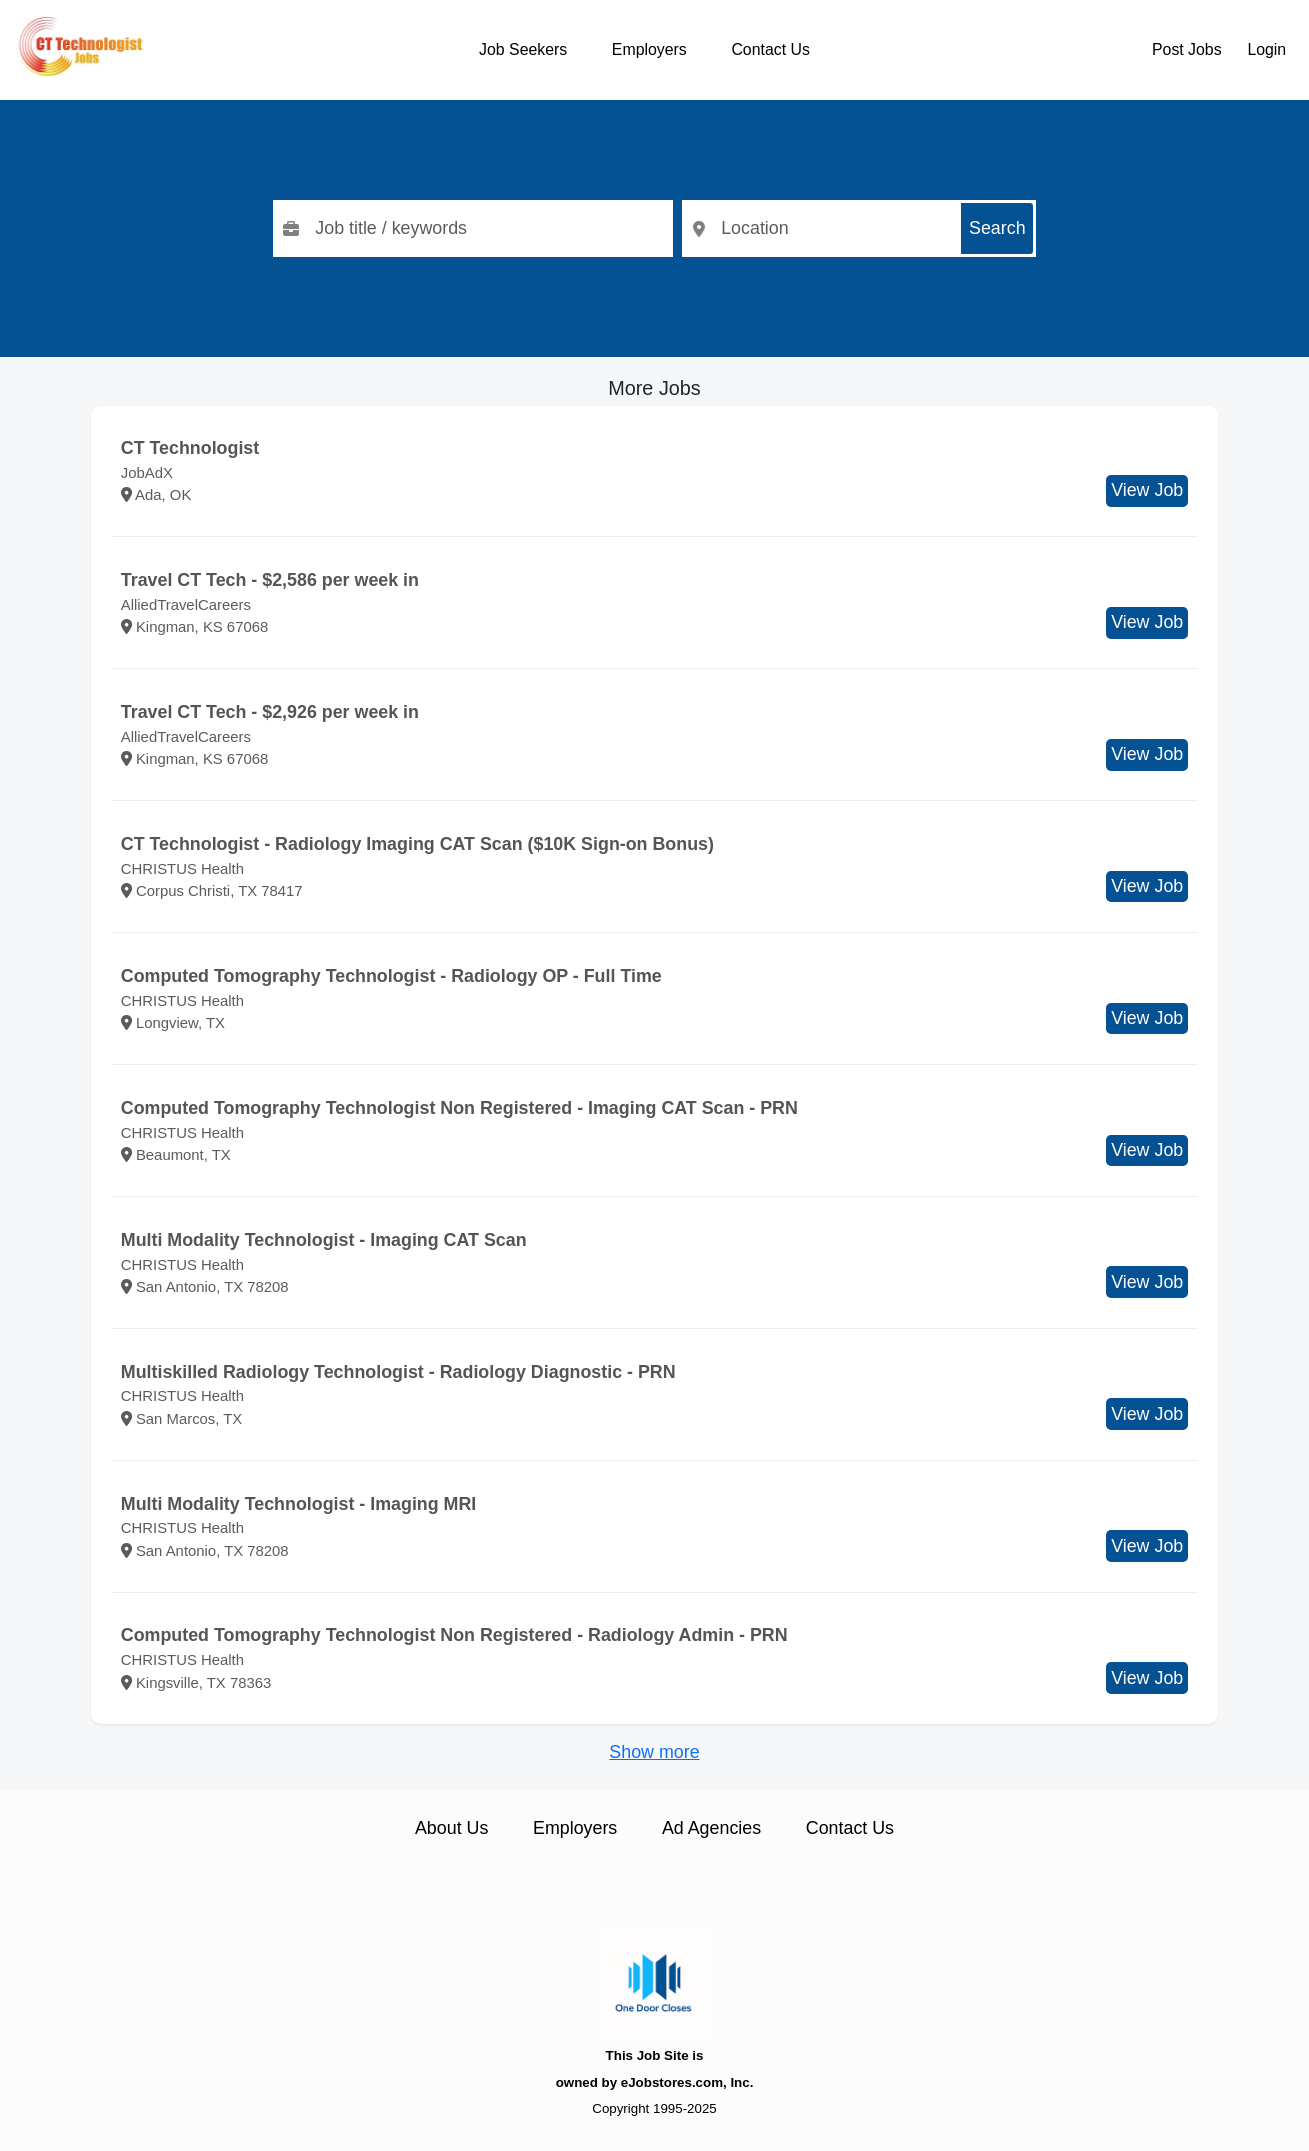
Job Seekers (523, 49)
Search (997, 228)
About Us (451, 1828)
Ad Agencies (711, 1828)
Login (1266, 49)
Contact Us (770, 49)
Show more (654, 1752)
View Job (1147, 490)
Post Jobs (1187, 49)
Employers (649, 49)
